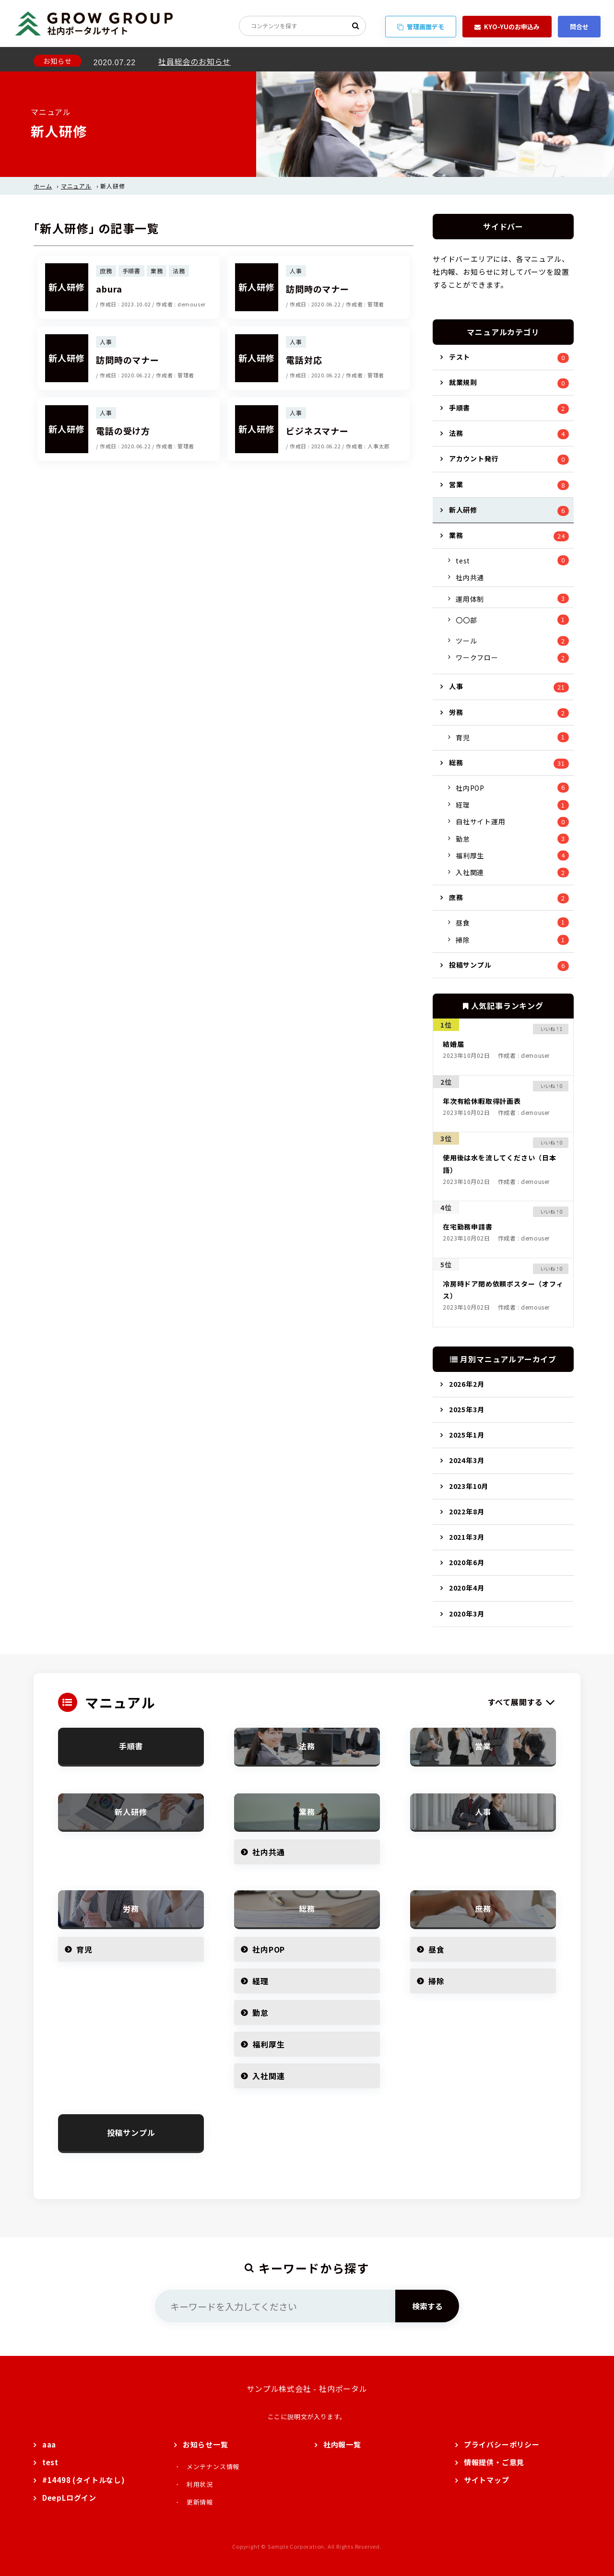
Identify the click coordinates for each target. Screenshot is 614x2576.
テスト (459, 357)
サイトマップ (486, 2480)
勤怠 (463, 838)
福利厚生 (470, 855)
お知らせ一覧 (205, 2444)
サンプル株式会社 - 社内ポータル (307, 2388)
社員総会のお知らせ (194, 59)
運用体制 (470, 599)
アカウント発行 (474, 458)
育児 (463, 737)
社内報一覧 (342, 2444)
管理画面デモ (420, 26)
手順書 (459, 407)
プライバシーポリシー (502, 2444)
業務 (456, 535)
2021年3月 (466, 1537)
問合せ (579, 26)
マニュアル (76, 186)
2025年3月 (466, 1409)
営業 (456, 484)
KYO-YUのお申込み (507, 26)
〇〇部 (466, 620)
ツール (466, 640)
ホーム (43, 186)
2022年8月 (466, 1511)
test (463, 560)
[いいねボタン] (546, 1029)
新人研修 (463, 510)
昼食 (463, 922)
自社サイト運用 (481, 821)
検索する (427, 2306)
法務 (456, 433)
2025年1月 (466, 1435)
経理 (463, 804)
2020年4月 (466, 1587)
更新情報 (200, 2501)
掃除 (463, 940)
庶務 (456, 897)
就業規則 (463, 382)
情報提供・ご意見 (494, 2462)
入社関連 (470, 872)
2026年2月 (466, 1384)
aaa (49, 2444)
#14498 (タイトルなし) (83, 2480)
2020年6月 (466, 1562)
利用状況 (200, 2484)
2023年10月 (468, 1486)
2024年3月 (466, 1460)
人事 (456, 686)
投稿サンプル (470, 965)
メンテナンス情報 (213, 2466)
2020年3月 (466, 1613)
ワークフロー (477, 657)
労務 (456, 712)
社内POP (470, 788)
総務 (456, 762)
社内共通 (470, 577)
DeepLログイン (69, 2498)
